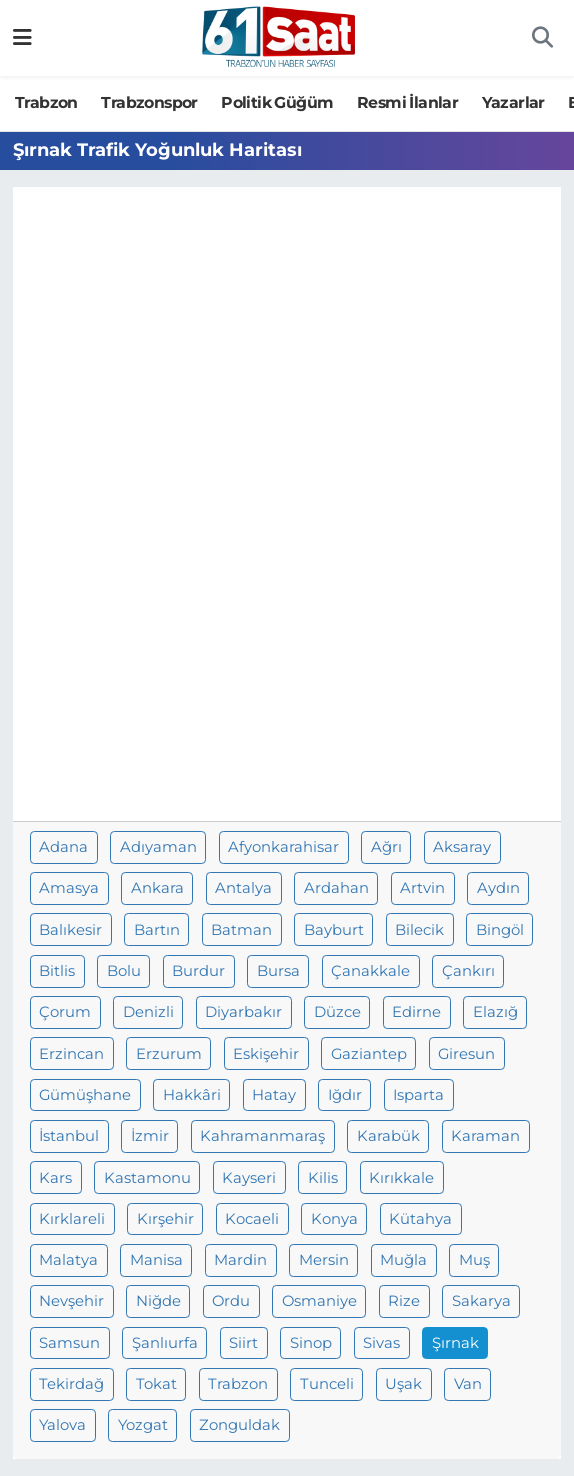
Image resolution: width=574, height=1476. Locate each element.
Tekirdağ (71, 1384)
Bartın (157, 930)
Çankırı (468, 971)
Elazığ (495, 1012)
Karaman (485, 1136)
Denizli (148, 1012)
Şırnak (455, 1343)
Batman (241, 930)
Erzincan (71, 1054)
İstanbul (69, 1136)
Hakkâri (192, 1095)
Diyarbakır (243, 1012)
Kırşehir (165, 1219)
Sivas (381, 1343)
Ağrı (386, 847)
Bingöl (500, 930)
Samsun (69, 1343)
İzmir (150, 1136)
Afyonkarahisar (283, 847)
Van (468, 1384)
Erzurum (169, 1054)
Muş (474, 1260)
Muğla (403, 1260)
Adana (63, 847)
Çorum (65, 1012)
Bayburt (334, 930)
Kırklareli (72, 1219)
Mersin (324, 1260)
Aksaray (462, 847)
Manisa (156, 1260)
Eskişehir (266, 1054)
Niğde (158, 1301)
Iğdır (345, 1095)
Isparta (418, 1095)
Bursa (278, 971)
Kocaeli (252, 1219)
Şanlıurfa (165, 1343)
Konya (334, 1219)
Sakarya (481, 1301)
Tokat (156, 1384)
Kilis (323, 1178)
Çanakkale (370, 971)
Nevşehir (71, 1301)
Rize (404, 1301)
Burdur (198, 971)
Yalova (62, 1425)
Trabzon (46, 102)
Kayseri (249, 1178)
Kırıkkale (401, 1178)
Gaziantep (369, 1054)
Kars (55, 1178)
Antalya (243, 888)
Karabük (388, 1136)
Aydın (498, 888)
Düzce (337, 1012)
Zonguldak (239, 1425)
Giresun (466, 1054)
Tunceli (327, 1384)
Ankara (157, 888)
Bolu (124, 971)
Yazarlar (513, 102)
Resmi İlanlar (407, 102)
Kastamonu (147, 1178)
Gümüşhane (85, 1095)
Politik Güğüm (277, 102)
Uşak (403, 1384)
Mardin (240, 1260)
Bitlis (57, 971)
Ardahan (336, 888)
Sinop (311, 1343)
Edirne (416, 1012)
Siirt (243, 1343)
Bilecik (419, 930)
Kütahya (420, 1219)
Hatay (274, 1095)
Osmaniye (319, 1301)
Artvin (422, 888)
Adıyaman (158, 847)
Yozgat (143, 1425)
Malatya (68, 1260)
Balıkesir (70, 930)
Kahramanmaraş (262, 1136)
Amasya (69, 888)
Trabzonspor (149, 102)
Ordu (231, 1301)
